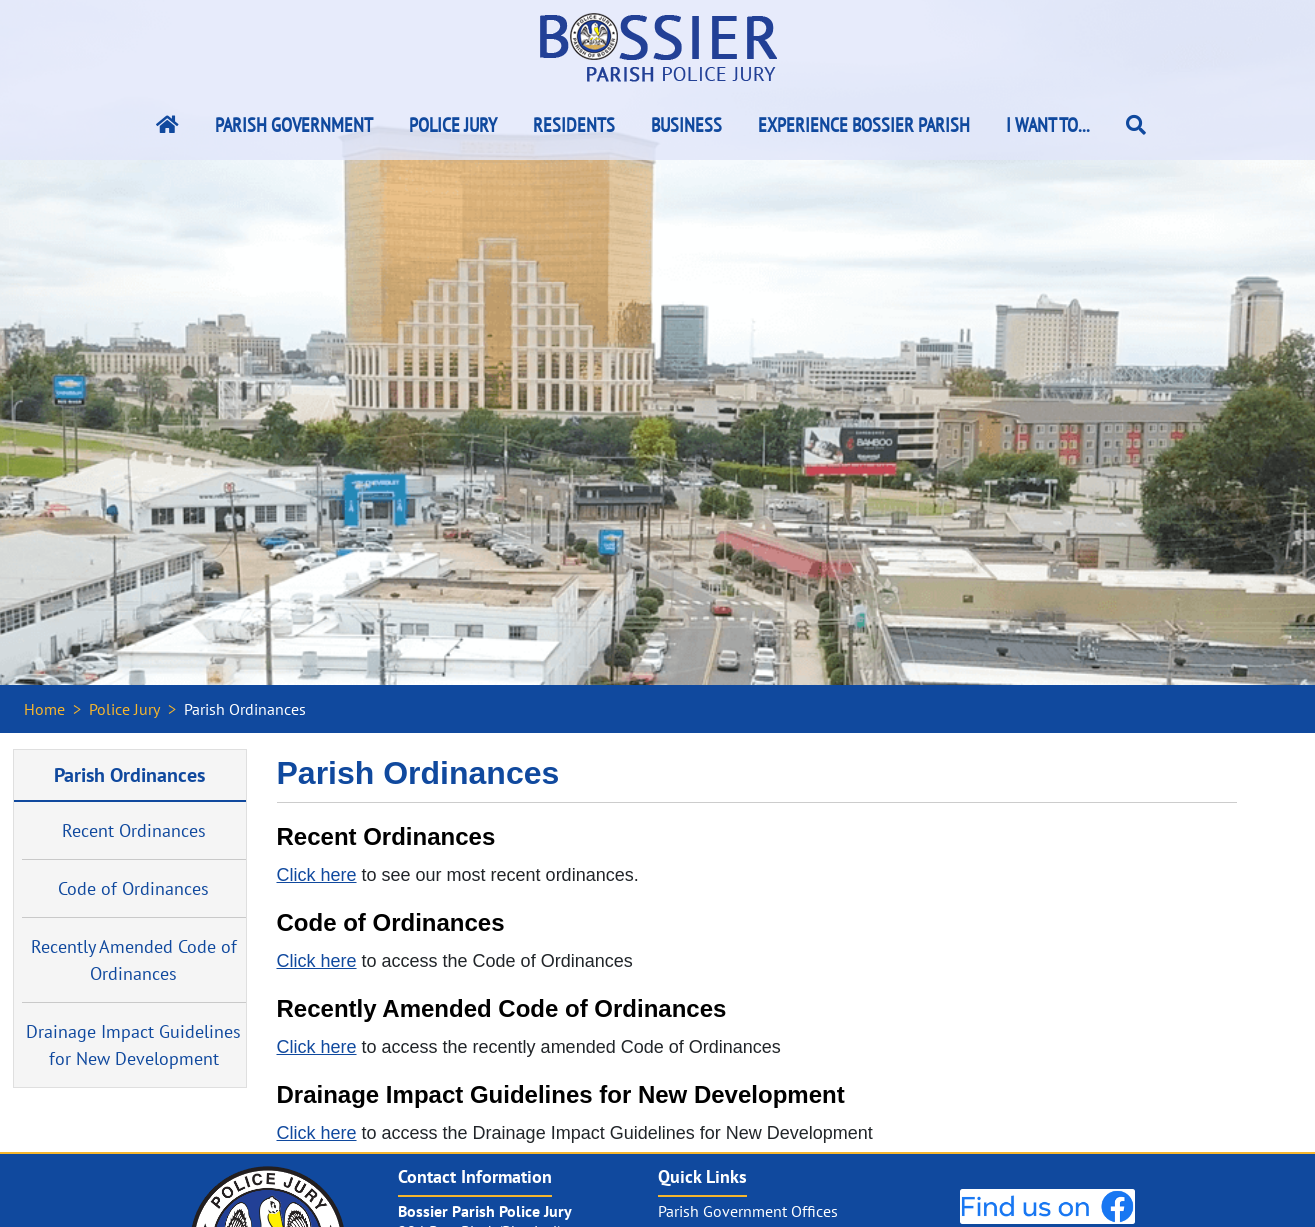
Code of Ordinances (133, 888)
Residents (574, 125)
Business (686, 125)
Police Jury (453, 125)
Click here (317, 875)
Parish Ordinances (129, 774)
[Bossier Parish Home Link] (167, 125)
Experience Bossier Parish (864, 125)
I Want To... (1048, 125)
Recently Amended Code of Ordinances (134, 960)
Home (44, 709)
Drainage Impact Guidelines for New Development (133, 1045)
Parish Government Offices (748, 1211)
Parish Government (294, 125)
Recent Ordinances (134, 830)
